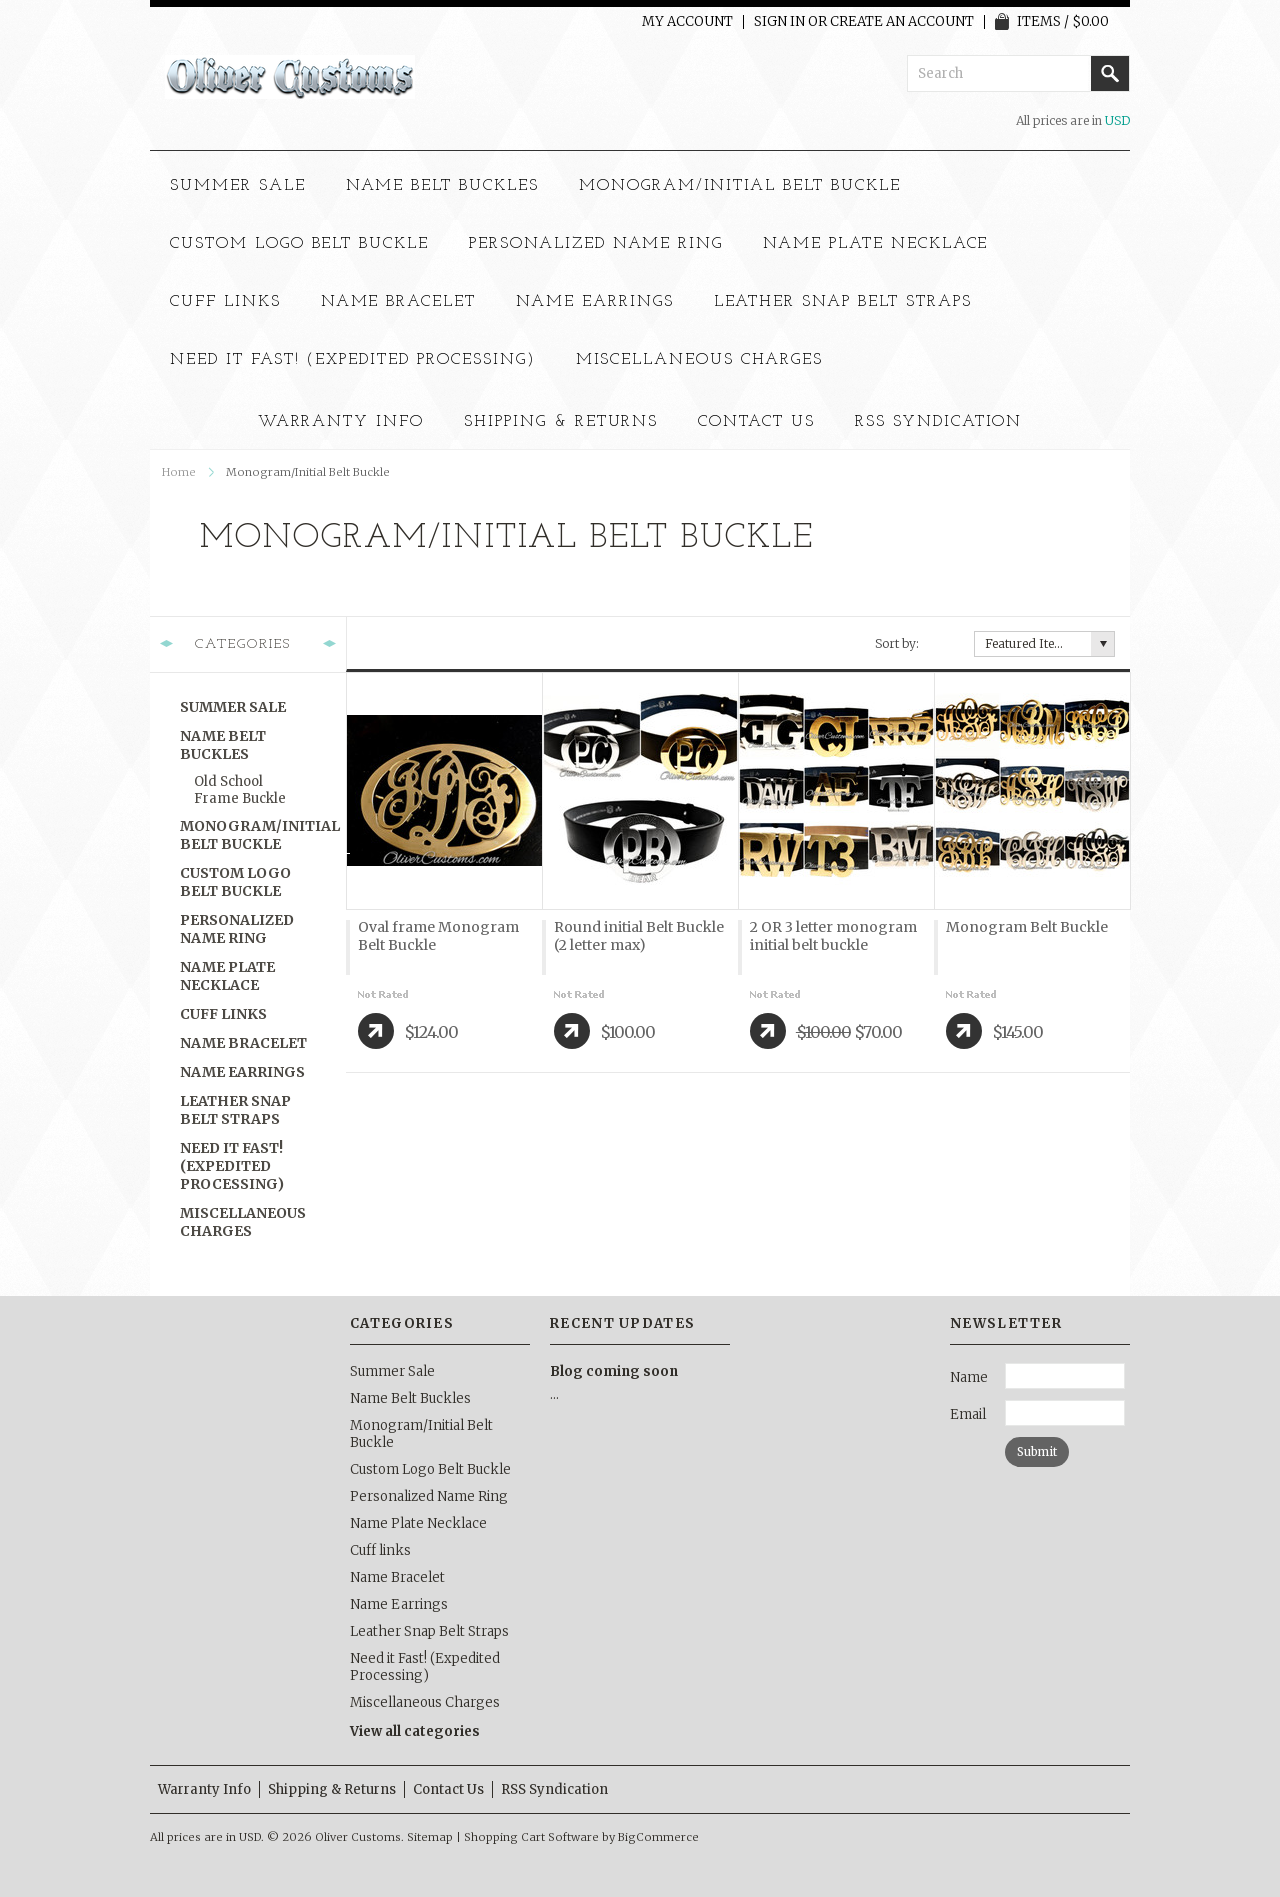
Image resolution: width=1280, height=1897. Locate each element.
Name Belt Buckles (442, 186)
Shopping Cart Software (531, 1837)
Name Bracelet (398, 302)
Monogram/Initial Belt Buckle (740, 186)
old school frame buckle (240, 790)
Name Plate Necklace (875, 244)
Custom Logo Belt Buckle (299, 244)
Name (969, 1377)
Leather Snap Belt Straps (843, 302)
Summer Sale (238, 186)
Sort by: (897, 643)
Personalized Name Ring (596, 244)
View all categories (415, 1731)
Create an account (902, 22)
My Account (687, 22)
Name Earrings (594, 302)
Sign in (779, 22)
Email (968, 1414)
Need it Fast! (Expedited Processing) (353, 360)
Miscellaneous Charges (699, 360)
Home (179, 472)
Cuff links (225, 302)
